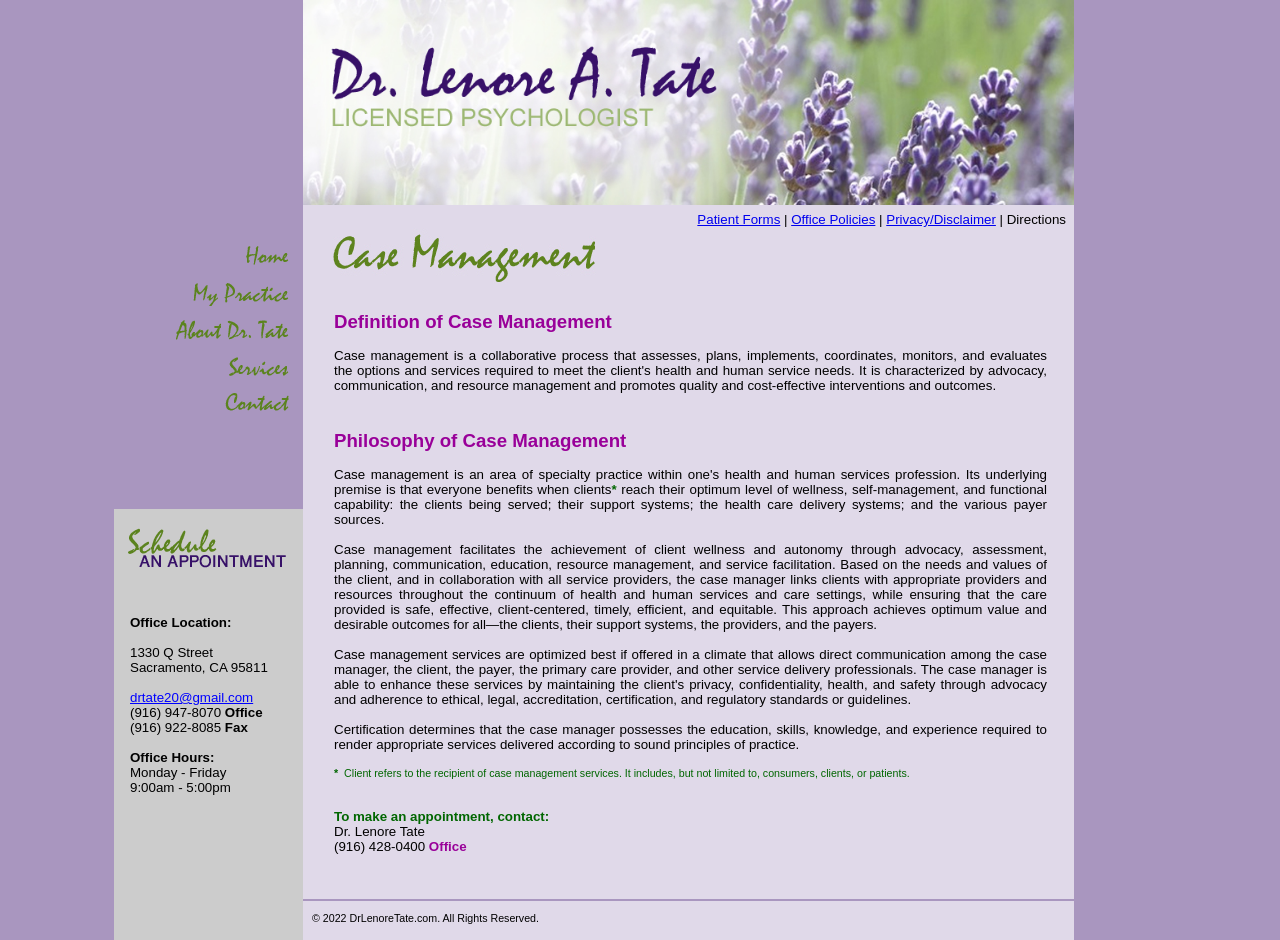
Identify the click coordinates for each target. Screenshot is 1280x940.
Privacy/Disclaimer (941, 219)
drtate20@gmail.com (191, 697)
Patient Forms (738, 219)
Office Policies (833, 219)
